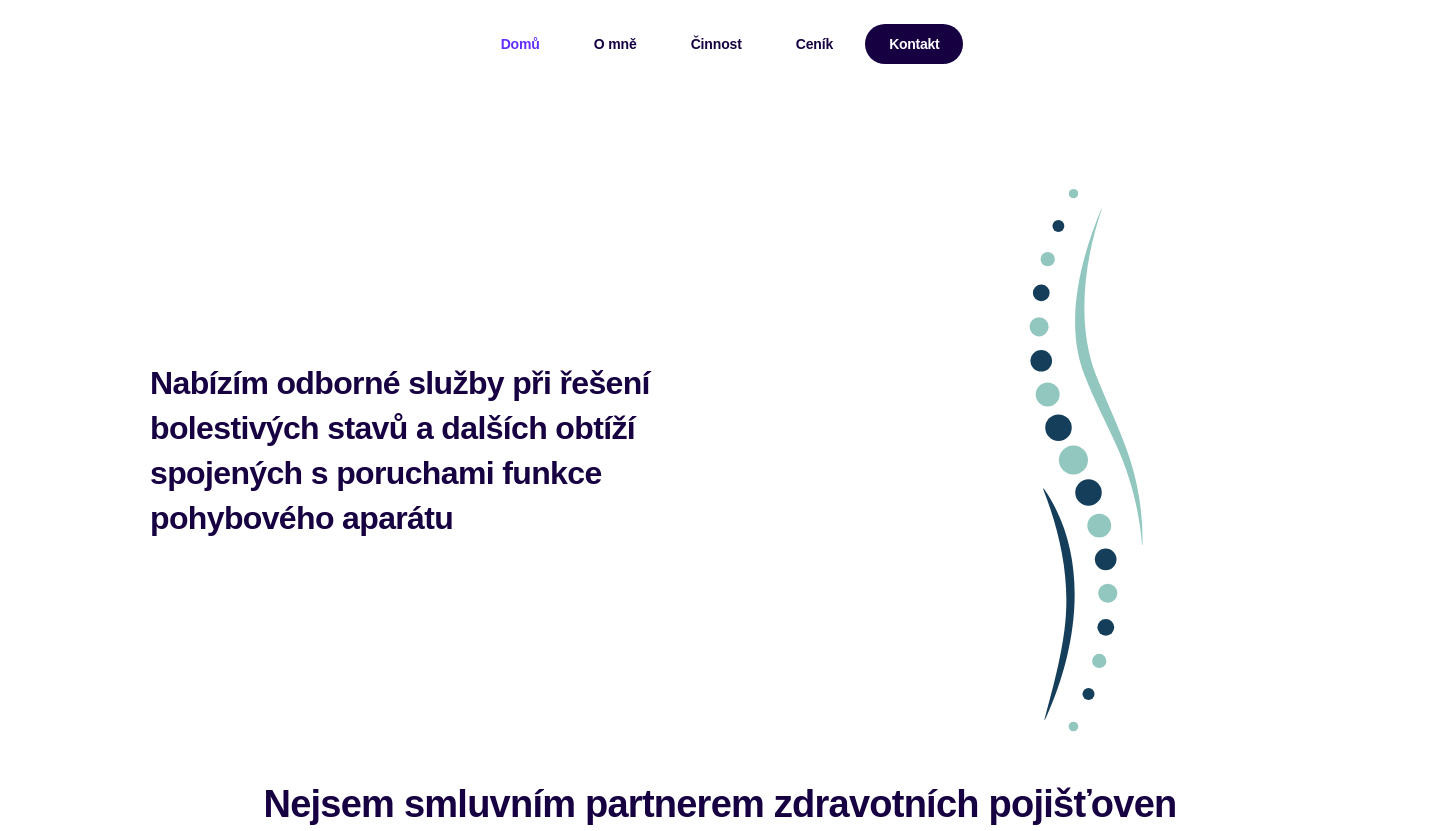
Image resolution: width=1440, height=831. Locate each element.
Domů (520, 44)
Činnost (716, 44)
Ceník (814, 44)
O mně (615, 44)
